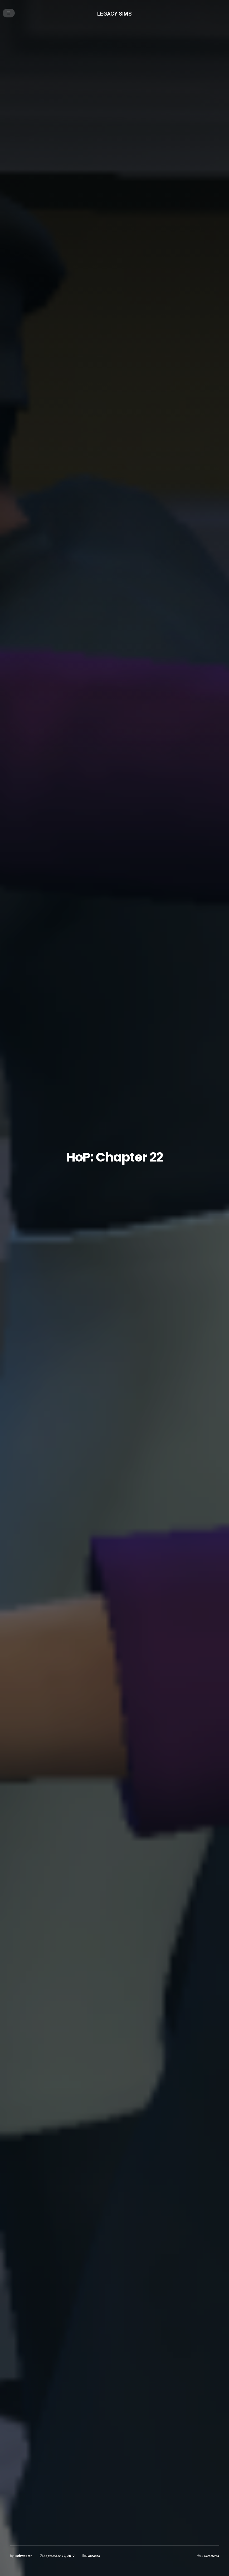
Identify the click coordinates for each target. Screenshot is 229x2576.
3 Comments (209, 2556)
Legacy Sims (114, 14)
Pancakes (94, 2556)
